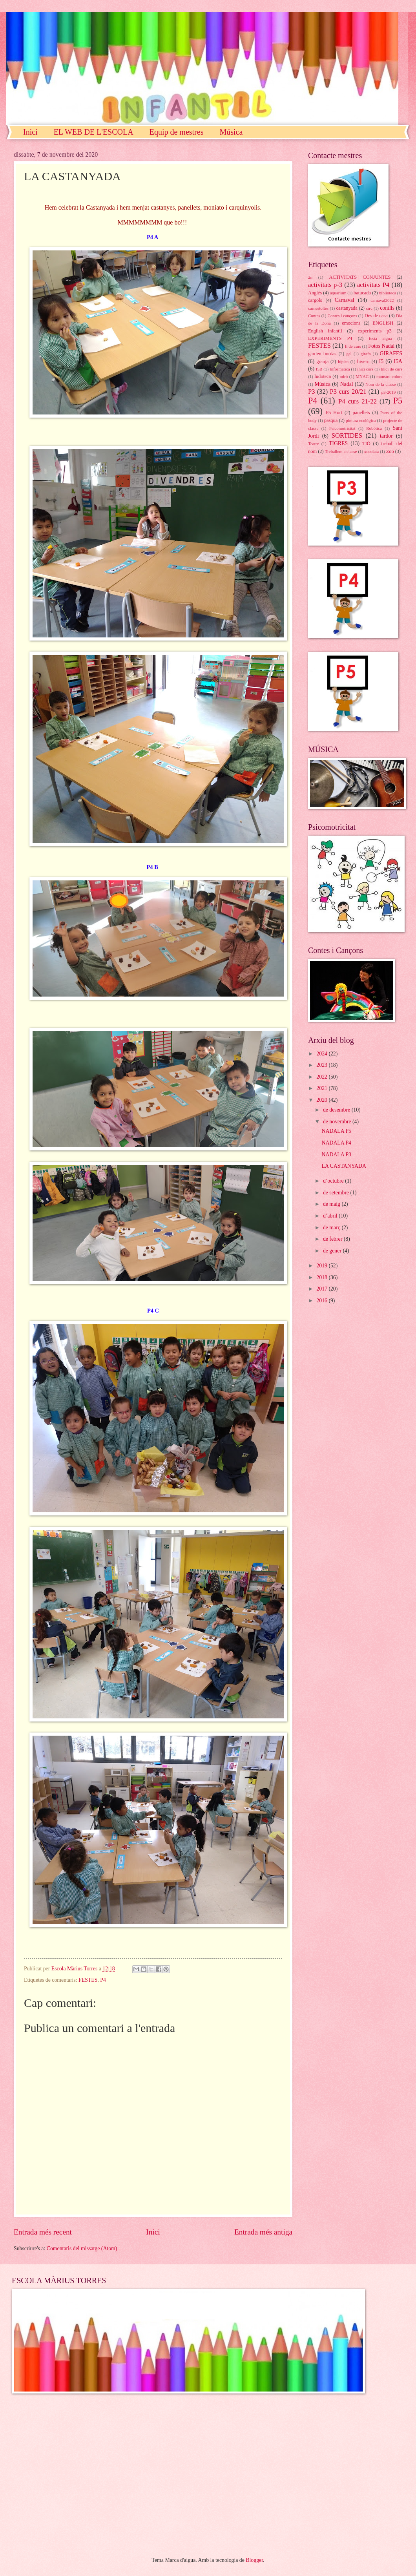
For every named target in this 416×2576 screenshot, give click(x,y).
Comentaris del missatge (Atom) (82, 2248)
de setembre (336, 1193)
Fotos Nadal (381, 346)
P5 (397, 400)
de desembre (337, 1110)
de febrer (333, 1239)
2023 (322, 1065)
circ (369, 308)
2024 (322, 1054)
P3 (311, 391)
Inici (30, 132)
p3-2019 (388, 392)
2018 (322, 1277)
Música (231, 132)
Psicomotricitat (342, 428)
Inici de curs (391, 369)
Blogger (254, 2560)
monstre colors (389, 376)
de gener (333, 1251)
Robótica (374, 428)
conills (387, 308)
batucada (362, 293)
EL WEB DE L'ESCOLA (93, 132)
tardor (386, 436)
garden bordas (322, 353)
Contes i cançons (342, 315)
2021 (322, 1088)
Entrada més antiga (263, 2232)
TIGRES (338, 443)
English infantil (325, 331)
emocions (351, 323)
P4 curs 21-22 (357, 401)
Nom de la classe (380, 384)
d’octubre (334, 1181)
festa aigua (380, 338)
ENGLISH (382, 323)
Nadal (346, 384)
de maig (332, 1204)
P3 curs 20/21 (348, 391)
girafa (366, 353)
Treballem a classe (341, 451)
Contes (314, 315)
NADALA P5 (336, 1131)
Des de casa (376, 315)
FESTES (87, 1980)
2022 (322, 1077)
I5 (381, 361)
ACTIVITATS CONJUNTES (360, 277)
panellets (361, 412)
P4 (103, 1980)
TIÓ (366, 443)
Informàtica (340, 369)
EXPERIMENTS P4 (330, 338)
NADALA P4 (336, 1143)
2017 (322, 1289)
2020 (322, 1100)
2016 (322, 1301)
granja (322, 361)
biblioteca (387, 292)
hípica (343, 361)
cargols (315, 300)
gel (348, 353)
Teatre (313, 443)
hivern (363, 361)
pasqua (331, 420)
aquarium (338, 292)
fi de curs (353, 346)
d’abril (331, 1216)
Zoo (390, 451)
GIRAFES (391, 353)
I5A (398, 361)
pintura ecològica (361, 420)
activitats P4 (373, 284)
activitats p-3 (325, 284)
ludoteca (322, 376)
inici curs (365, 369)
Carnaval (344, 300)
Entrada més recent (43, 2232)
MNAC (362, 376)
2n (310, 277)
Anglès (315, 293)
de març (332, 1227)
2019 (322, 1266)
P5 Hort (334, 412)
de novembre (337, 1122)
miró (343, 376)
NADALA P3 (336, 1154)
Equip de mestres (177, 132)
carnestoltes (318, 308)
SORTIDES (347, 435)
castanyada (346, 308)
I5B (319, 369)
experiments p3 (375, 331)
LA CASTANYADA (343, 1166)
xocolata (371, 451)
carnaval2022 (382, 300)
